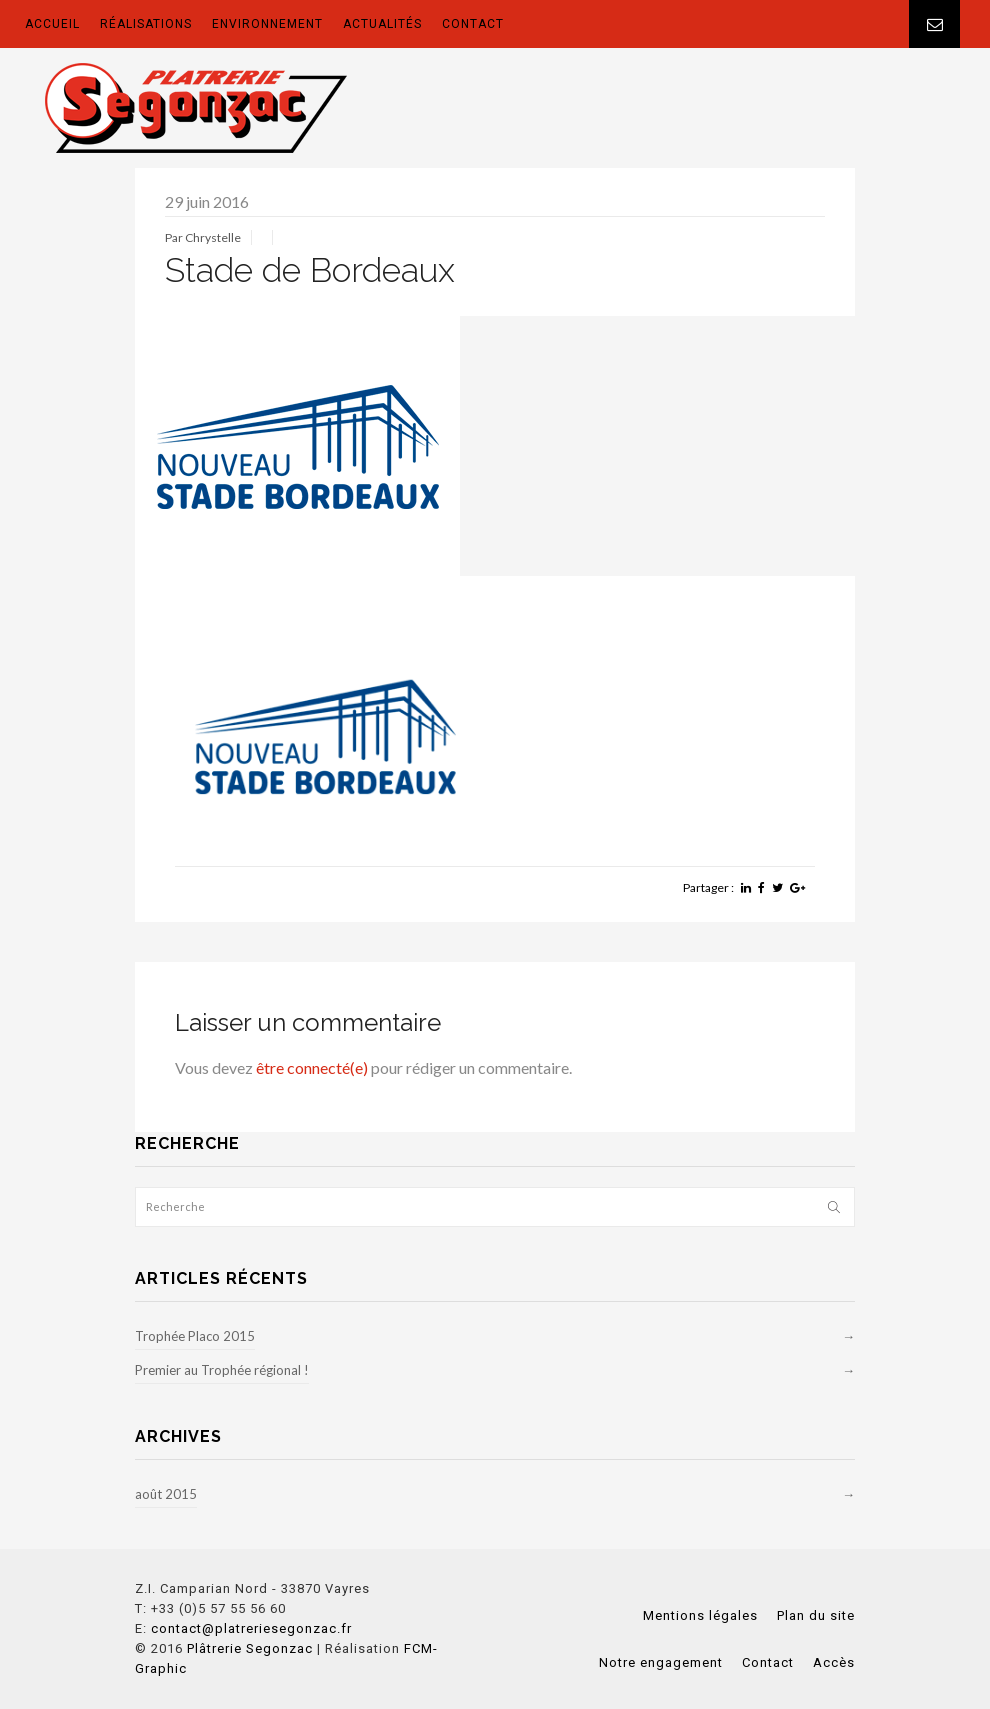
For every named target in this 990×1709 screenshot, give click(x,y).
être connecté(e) (312, 1067)
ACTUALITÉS (382, 24)
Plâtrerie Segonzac (250, 1648)
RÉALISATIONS (146, 24)
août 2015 (166, 1494)
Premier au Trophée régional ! (222, 1370)
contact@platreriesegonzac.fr (251, 1628)
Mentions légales (700, 1615)
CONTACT (473, 24)
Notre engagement (661, 1662)
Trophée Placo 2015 (195, 1336)
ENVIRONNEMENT (267, 24)
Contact (768, 1662)
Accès (834, 1662)
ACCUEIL (52, 24)
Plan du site (816, 1615)
